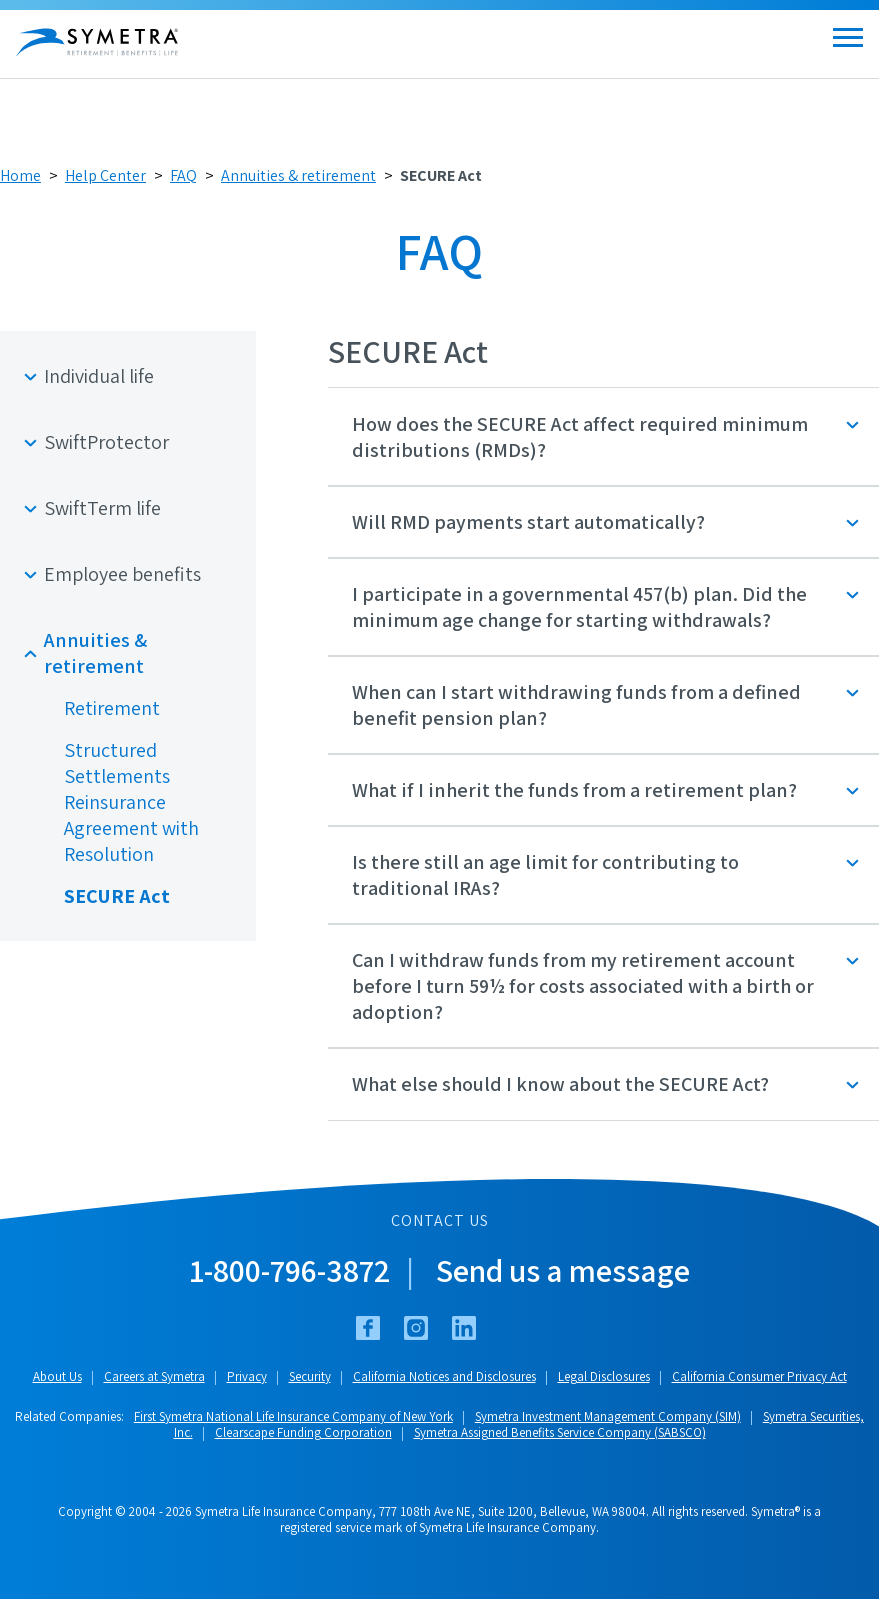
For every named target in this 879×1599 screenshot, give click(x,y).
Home (20, 175)
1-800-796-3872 (290, 1270)
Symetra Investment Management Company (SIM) (608, 1416)
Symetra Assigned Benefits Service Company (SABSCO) (560, 1432)
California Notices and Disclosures (444, 1376)
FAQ (183, 175)
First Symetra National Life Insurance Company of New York (293, 1416)
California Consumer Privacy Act (759, 1376)
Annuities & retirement (298, 175)
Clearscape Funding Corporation (303, 1432)
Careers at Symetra (154, 1376)
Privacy (247, 1376)
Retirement (112, 708)
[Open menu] (848, 37)
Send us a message (563, 1270)
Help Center (105, 175)
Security (310, 1376)
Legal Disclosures (604, 1376)
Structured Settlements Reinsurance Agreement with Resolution (131, 802)
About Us (57, 1376)
